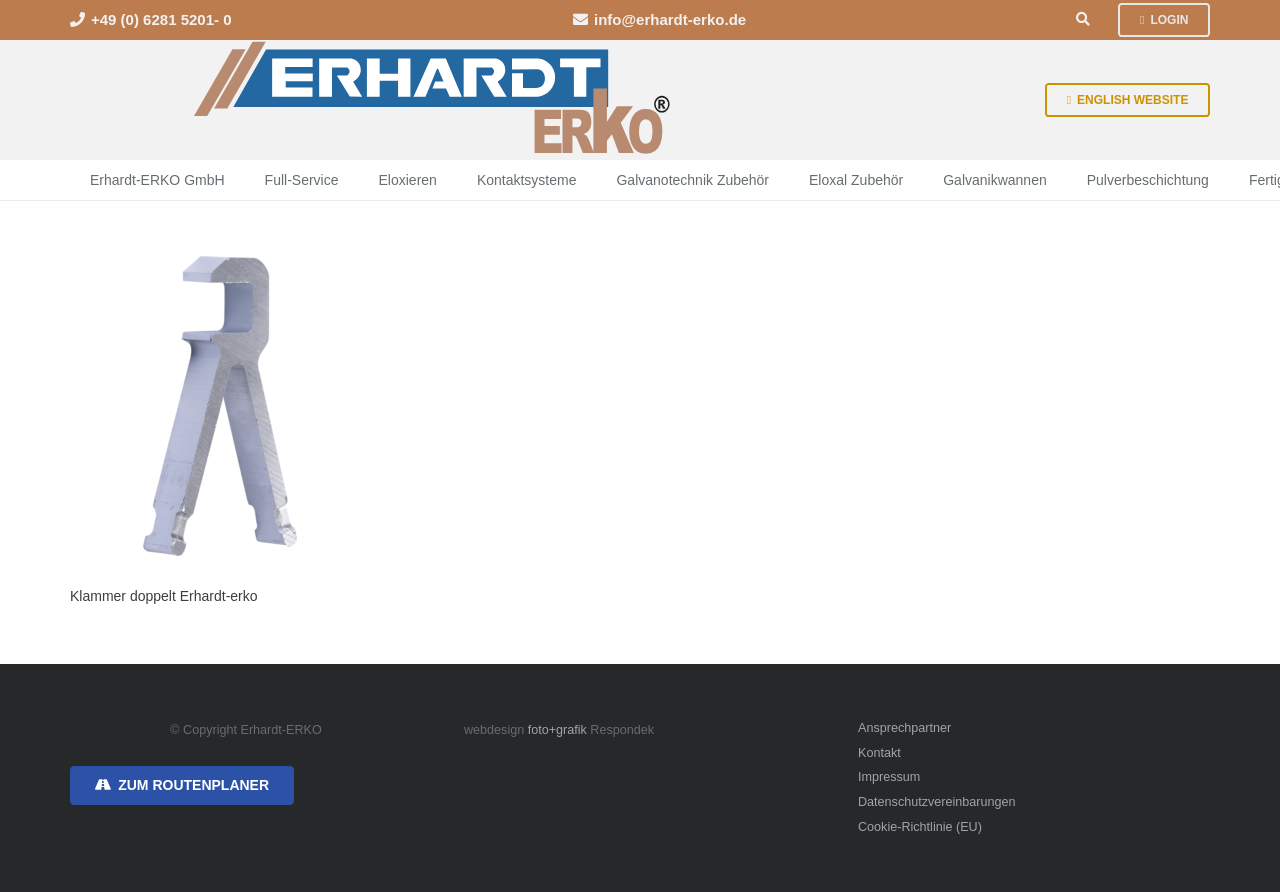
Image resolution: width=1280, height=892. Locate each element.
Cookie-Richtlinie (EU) (920, 827)
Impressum (889, 777)
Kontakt (879, 753)
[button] (1083, 19)
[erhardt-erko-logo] (433, 100)
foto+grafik (557, 730)
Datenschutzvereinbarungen (937, 802)
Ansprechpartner (904, 728)
